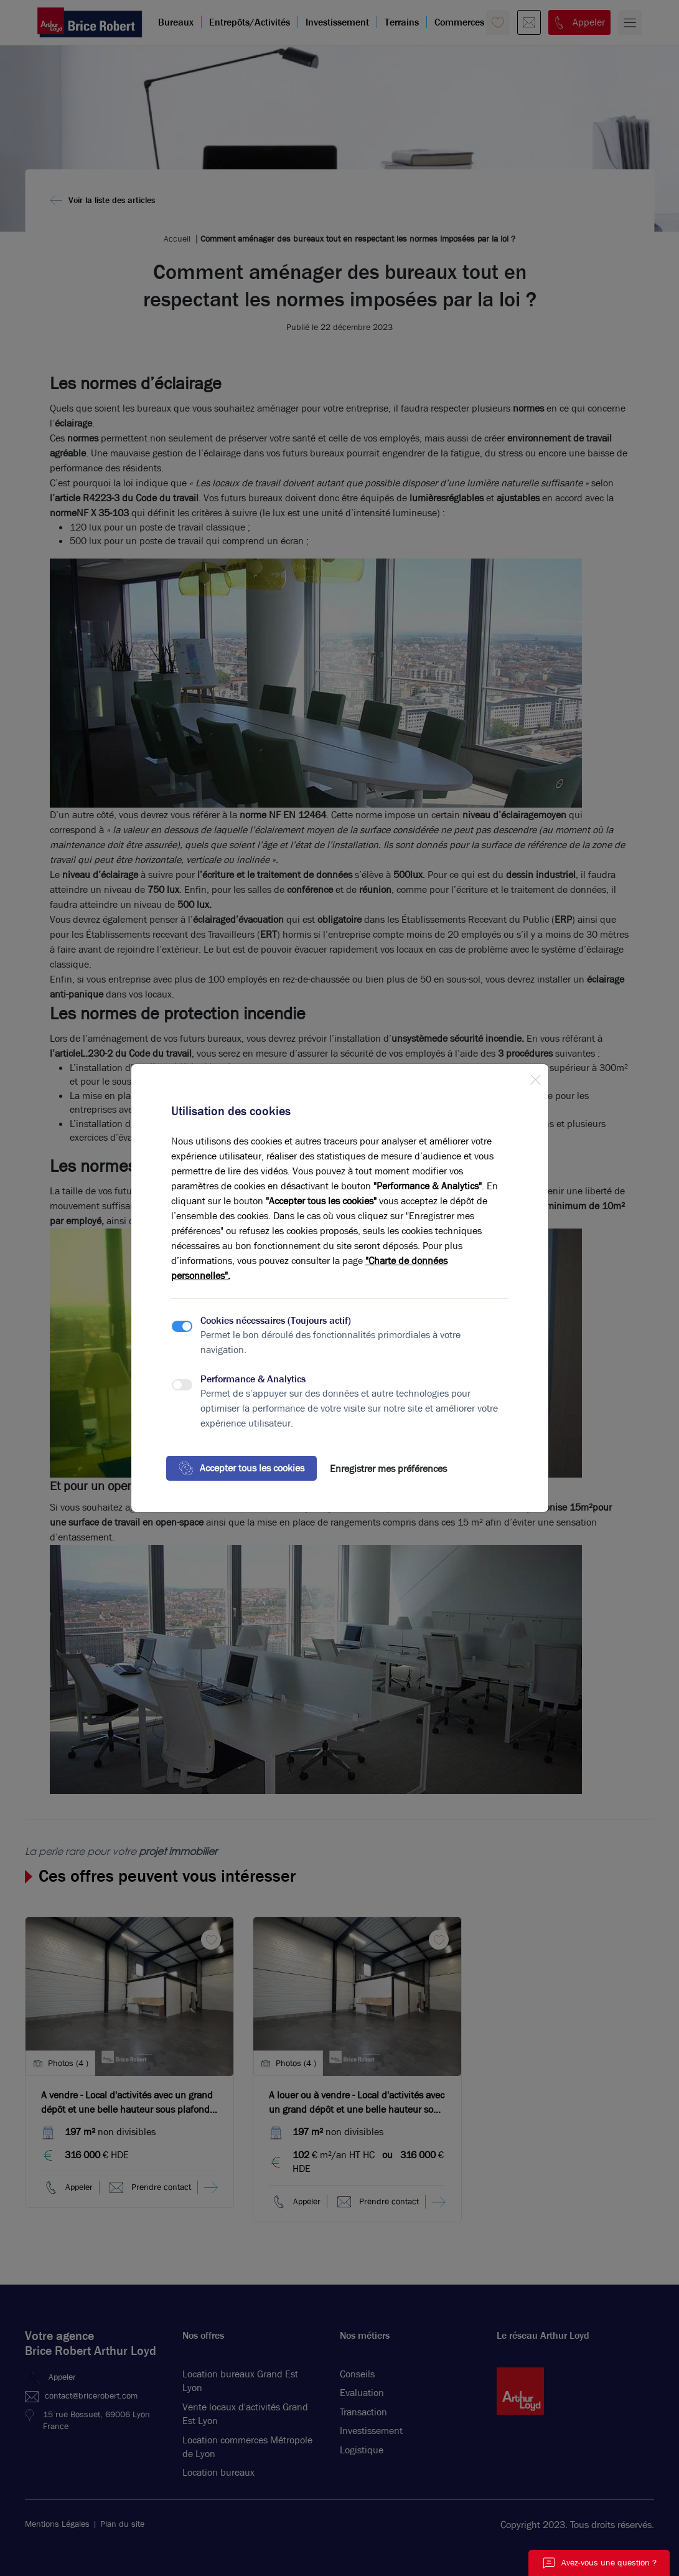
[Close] (535, 1077)
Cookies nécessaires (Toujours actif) (275, 1320)
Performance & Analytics (253, 1378)
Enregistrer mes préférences (388, 1468)
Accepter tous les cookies (241, 1468)
